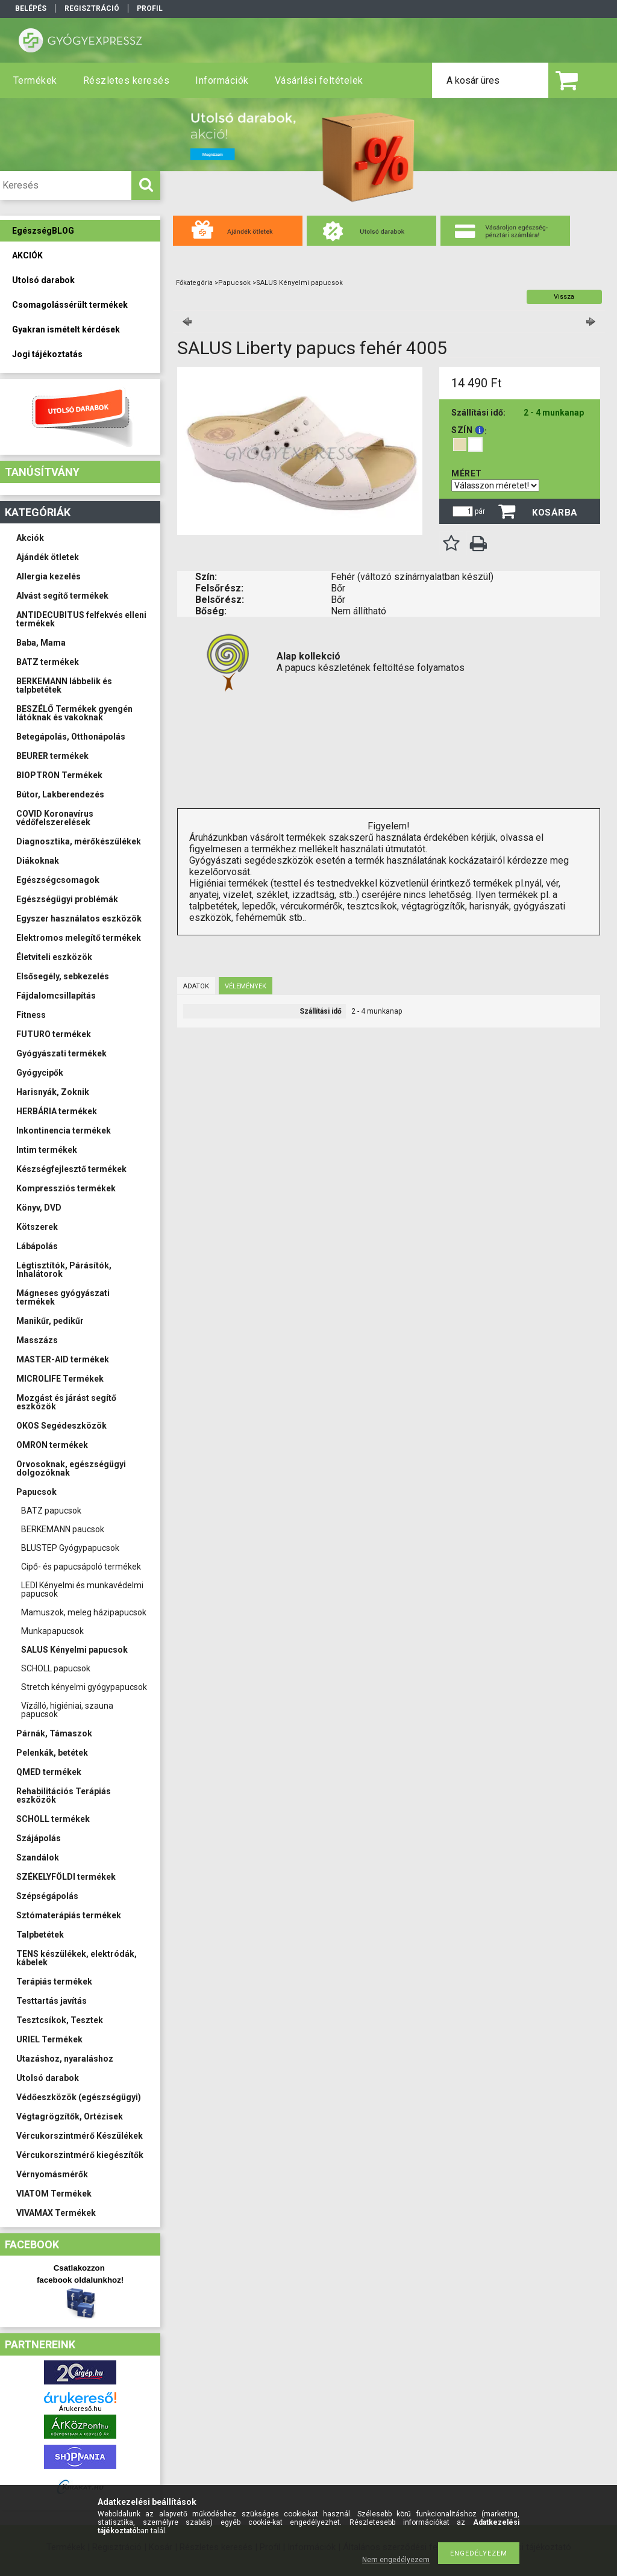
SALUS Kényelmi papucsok (74, 1649)
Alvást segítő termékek (62, 595)
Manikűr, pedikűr (50, 1321)
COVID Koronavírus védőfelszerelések (54, 818)
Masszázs (37, 1340)
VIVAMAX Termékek (56, 2213)
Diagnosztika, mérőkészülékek (78, 841)
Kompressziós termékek (66, 1188)
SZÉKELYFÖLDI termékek (66, 1877)
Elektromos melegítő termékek (78, 938)
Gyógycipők (39, 1072)
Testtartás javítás (51, 2001)
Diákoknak (37, 860)
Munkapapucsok (52, 1631)
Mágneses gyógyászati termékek (63, 1297)
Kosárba (555, 512)
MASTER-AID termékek (62, 1359)
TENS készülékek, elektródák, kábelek (76, 1958)
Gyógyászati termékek (61, 1053)
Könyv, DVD (38, 1207)
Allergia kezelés (48, 576)
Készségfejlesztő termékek (71, 1169)
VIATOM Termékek (54, 2193)
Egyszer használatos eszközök (79, 918)
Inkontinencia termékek (63, 1130)
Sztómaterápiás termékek (68, 1915)
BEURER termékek (52, 756)
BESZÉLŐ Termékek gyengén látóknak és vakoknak (74, 713)
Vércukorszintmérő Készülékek (79, 2136)
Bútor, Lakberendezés (60, 794)
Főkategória (194, 283)
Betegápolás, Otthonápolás (70, 736)
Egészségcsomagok (57, 880)
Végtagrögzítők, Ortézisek (69, 2116)
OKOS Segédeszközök (61, 1425)
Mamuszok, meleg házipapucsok (83, 1612)
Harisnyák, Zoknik (52, 1092)
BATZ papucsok (51, 1510)
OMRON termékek (52, 1445)
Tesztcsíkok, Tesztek (59, 2020)
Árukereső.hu (80, 2409)
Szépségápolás (47, 1896)
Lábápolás (37, 1246)
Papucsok (36, 1492)
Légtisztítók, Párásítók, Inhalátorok (63, 1270)
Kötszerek (37, 1227)
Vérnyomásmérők (52, 2174)
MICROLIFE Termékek (60, 1378)
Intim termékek (46, 1150)
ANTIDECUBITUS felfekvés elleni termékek (81, 619)
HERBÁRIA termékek (56, 1111)
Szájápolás (38, 1838)
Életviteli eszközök (54, 957)
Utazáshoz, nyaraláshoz (64, 2058)
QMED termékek (48, 1772)
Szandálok (37, 1857)
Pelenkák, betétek (52, 1752)
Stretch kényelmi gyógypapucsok (84, 1687)
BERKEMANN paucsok (62, 1529)
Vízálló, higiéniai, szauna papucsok (67, 1710)
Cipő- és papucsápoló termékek (81, 1566)
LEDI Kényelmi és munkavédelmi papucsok (82, 1589)
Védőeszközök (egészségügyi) (78, 2097)
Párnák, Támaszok (54, 1733)
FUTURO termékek (53, 1034)
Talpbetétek (40, 1934)
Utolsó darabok (47, 2078)
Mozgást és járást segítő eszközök (66, 1402)
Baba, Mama (41, 642)
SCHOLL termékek (53, 1819)
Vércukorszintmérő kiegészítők (79, 2155)
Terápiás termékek (54, 1981)
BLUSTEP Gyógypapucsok (70, 1548)
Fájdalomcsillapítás (56, 995)
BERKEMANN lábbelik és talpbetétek (64, 685)
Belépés (30, 8)
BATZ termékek (47, 662)
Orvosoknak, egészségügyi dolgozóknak (71, 1468)
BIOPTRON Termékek (59, 775)
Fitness (31, 1015)
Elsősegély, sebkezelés (62, 976)
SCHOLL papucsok (55, 1668)
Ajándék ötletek (47, 557)
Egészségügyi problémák (67, 899)
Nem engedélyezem (396, 2560)
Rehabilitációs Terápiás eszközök (63, 1795)
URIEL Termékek (49, 2039)
